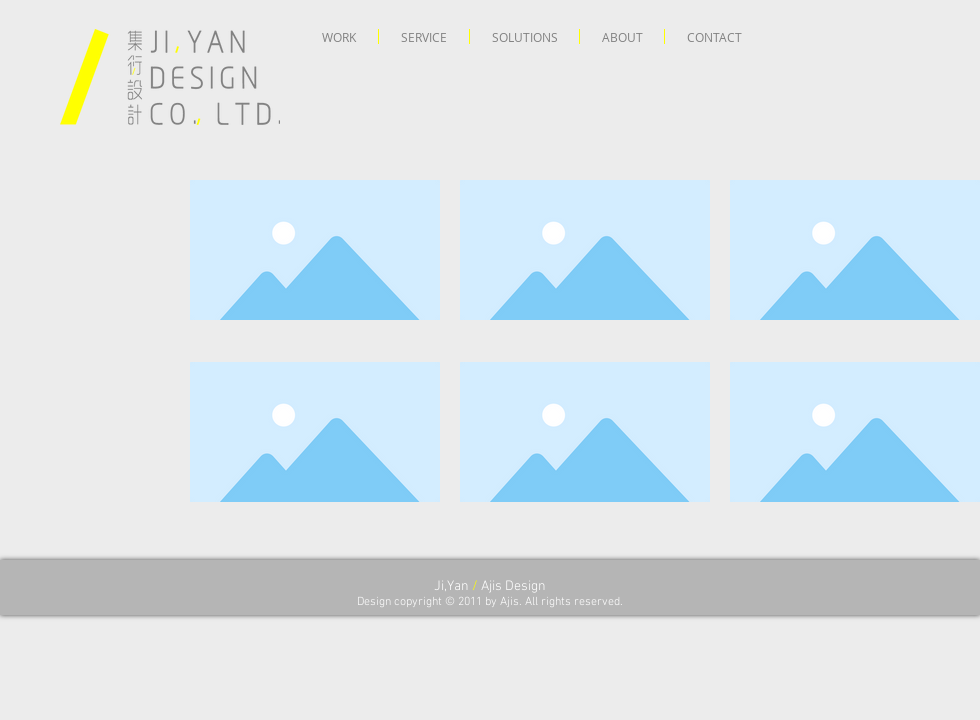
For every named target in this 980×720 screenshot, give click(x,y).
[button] (339, 36)
